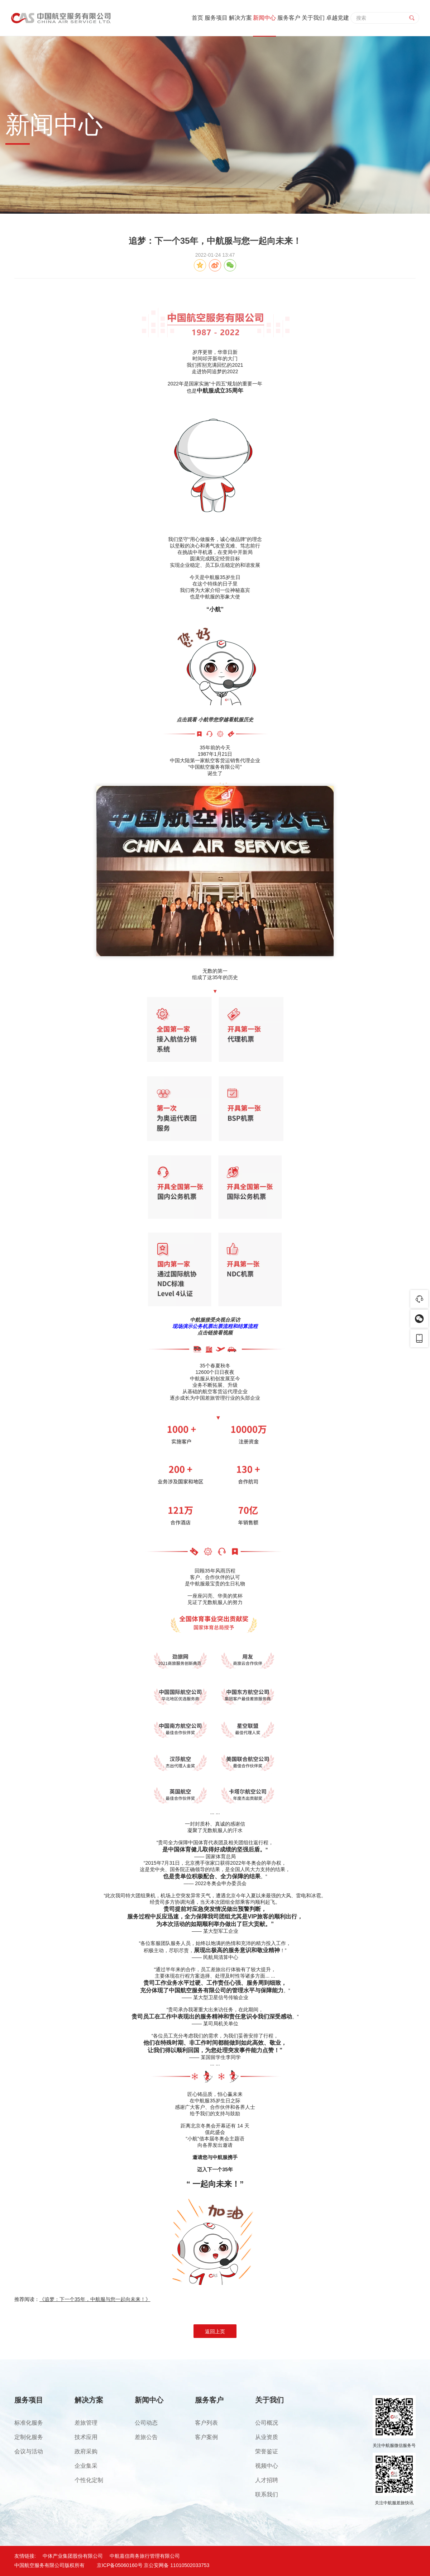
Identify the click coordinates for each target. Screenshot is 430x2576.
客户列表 (206, 2423)
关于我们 (313, 18)
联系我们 (266, 2494)
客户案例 (206, 2437)
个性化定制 (89, 2480)
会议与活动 (28, 2451)
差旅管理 (86, 2423)
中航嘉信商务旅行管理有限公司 (145, 2556)
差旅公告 (146, 2437)
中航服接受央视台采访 (215, 1320)
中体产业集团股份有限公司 (73, 2556)
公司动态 (146, 2423)
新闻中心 (264, 18)
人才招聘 (266, 2480)
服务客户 (288, 18)
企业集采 (86, 2466)
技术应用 (86, 2437)
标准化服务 (28, 2423)
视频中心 (266, 2466)
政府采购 (86, 2451)
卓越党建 (337, 18)
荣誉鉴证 (266, 2451)
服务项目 (216, 18)
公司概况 (266, 2423)
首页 (197, 18)
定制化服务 (28, 2437)
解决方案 (240, 18)
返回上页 (215, 2331)
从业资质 (266, 2437)
